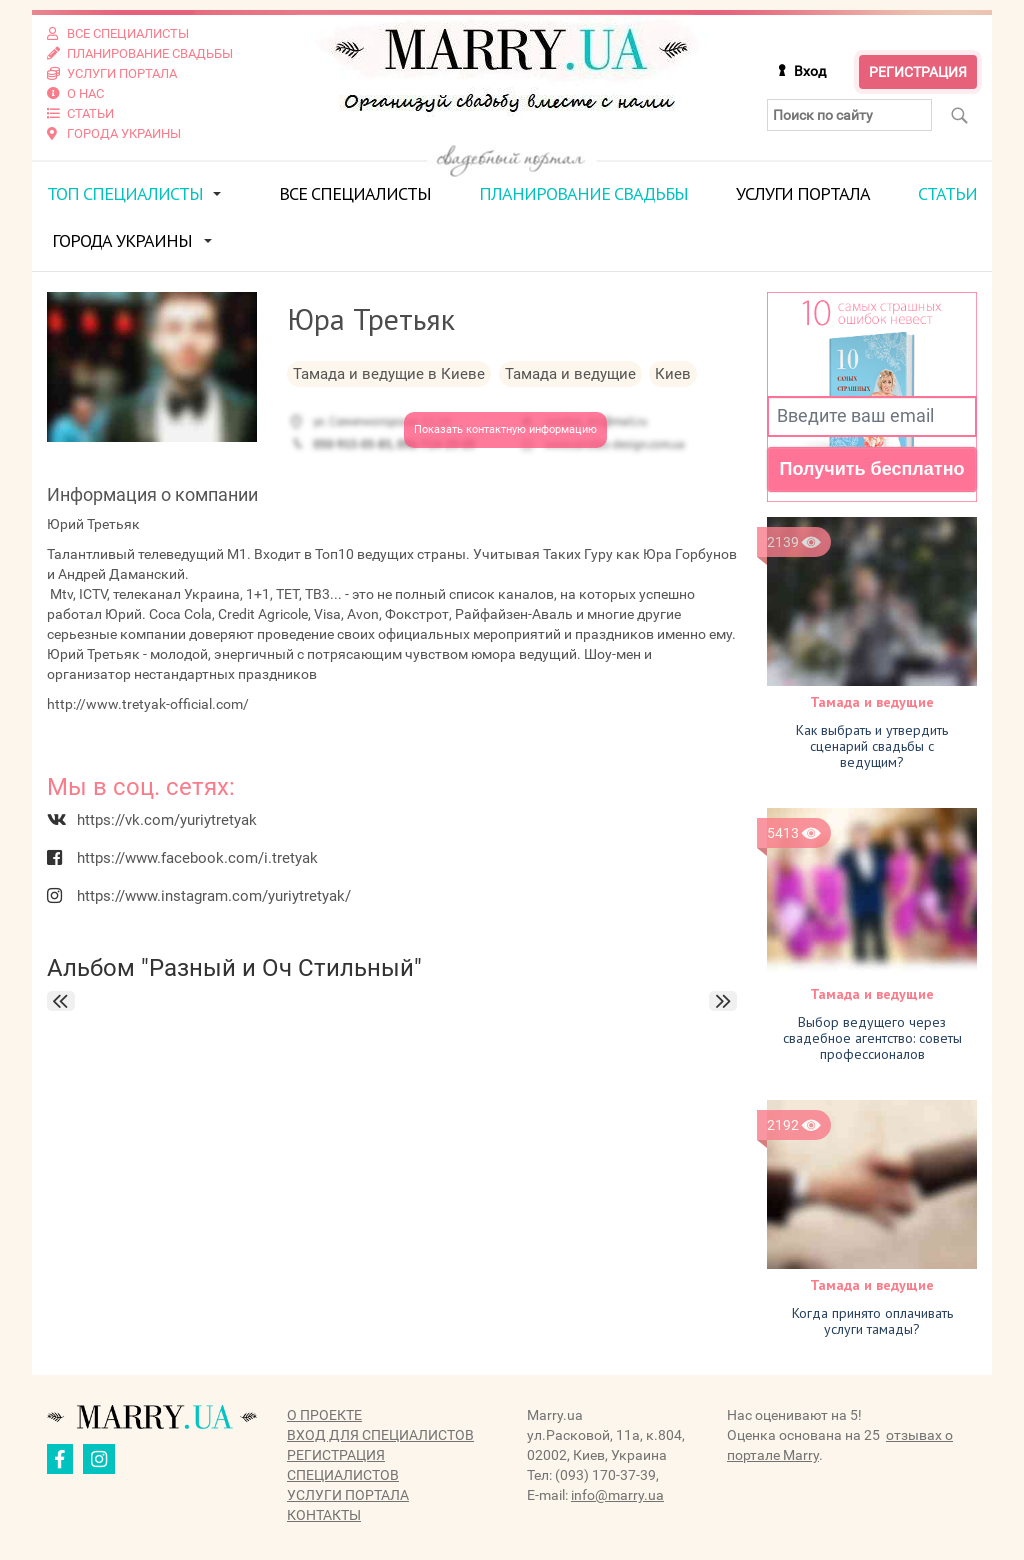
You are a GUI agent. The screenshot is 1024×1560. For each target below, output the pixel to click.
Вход (810, 71)
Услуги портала (803, 193)
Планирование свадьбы (583, 193)
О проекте (324, 1415)
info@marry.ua (617, 1495)
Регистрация (918, 72)
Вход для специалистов (380, 1435)
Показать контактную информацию (505, 429)
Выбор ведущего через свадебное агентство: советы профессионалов (872, 1038)
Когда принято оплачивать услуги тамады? (872, 1321)
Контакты (324, 1515)
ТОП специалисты (125, 193)
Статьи (947, 193)
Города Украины (122, 240)
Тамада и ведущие (872, 702)
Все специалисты (355, 193)
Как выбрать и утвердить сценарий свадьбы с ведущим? (872, 746)
